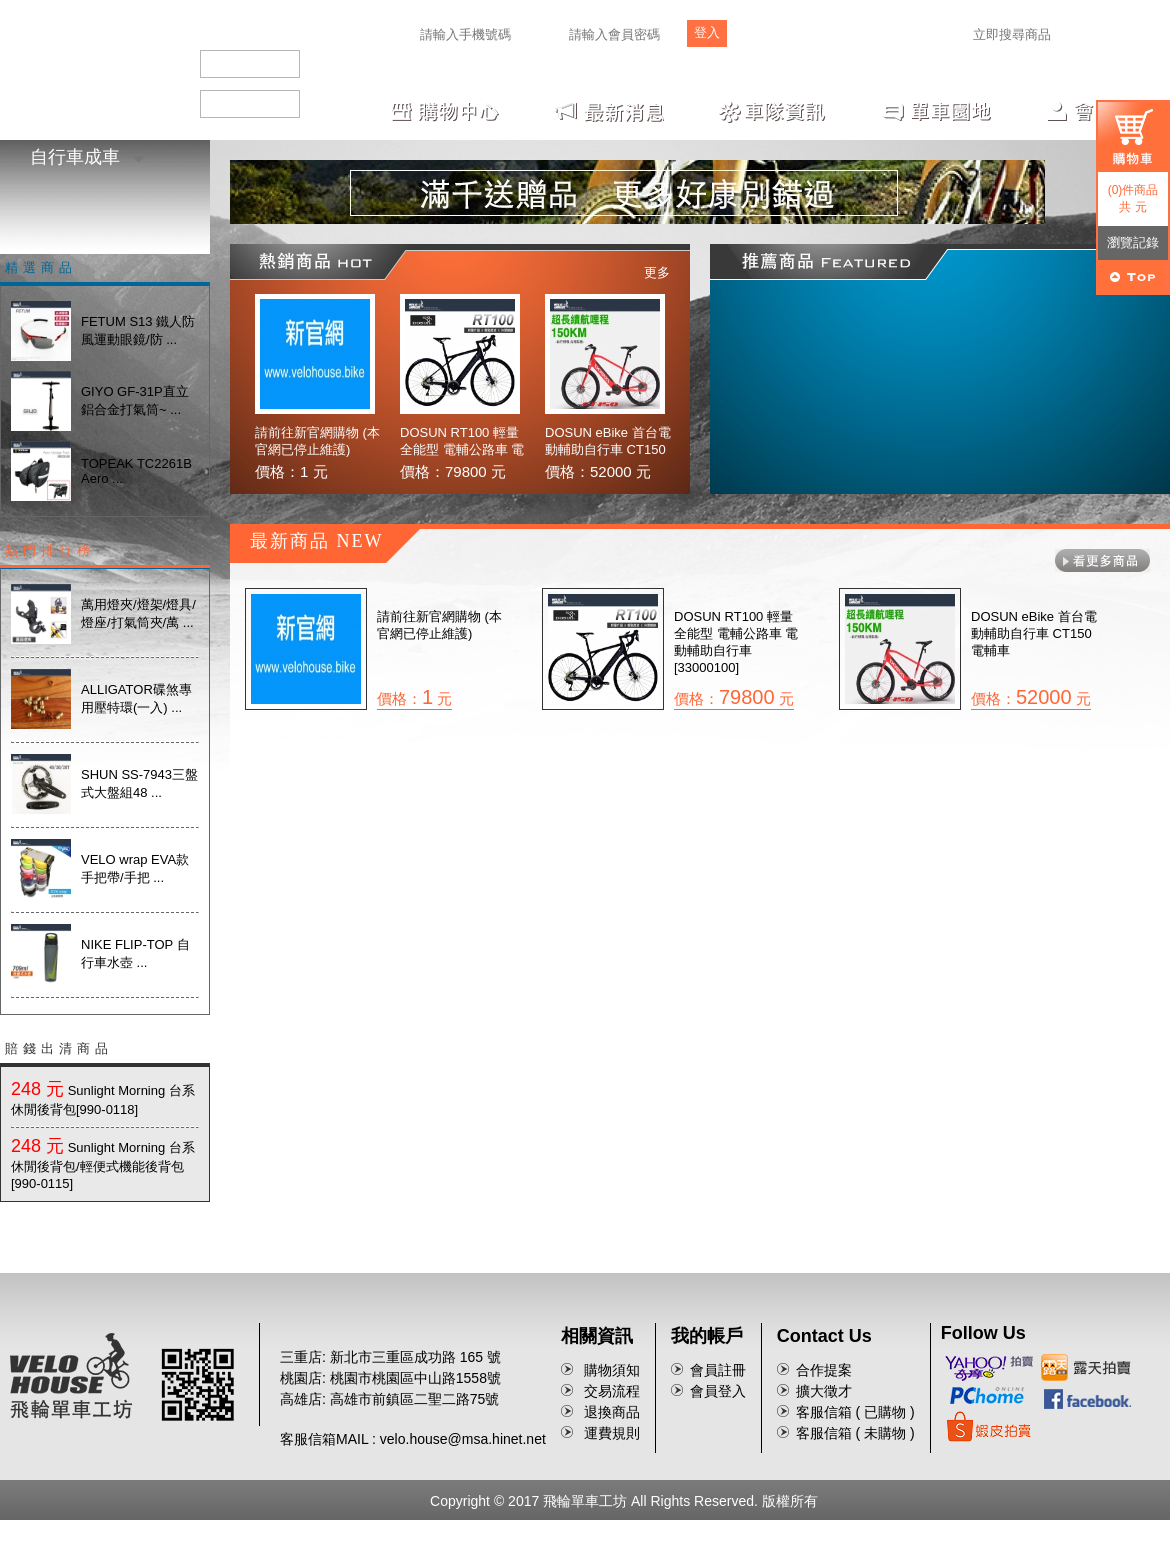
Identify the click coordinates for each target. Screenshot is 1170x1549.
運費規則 (612, 1433)
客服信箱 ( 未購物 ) (855, 1433)
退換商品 (612, 1412)
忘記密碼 (806, 37)
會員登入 (718, 1391)
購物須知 (612, 1370)
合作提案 (824, 1370)
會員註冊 (718, 1370)
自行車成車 (87, 157)
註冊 (763, 37)
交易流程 (612, 1391)
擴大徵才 (824, 1391)
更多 (657, 272)
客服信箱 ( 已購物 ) (855, 1412)
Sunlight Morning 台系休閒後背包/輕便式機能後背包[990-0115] (103, 1165)
